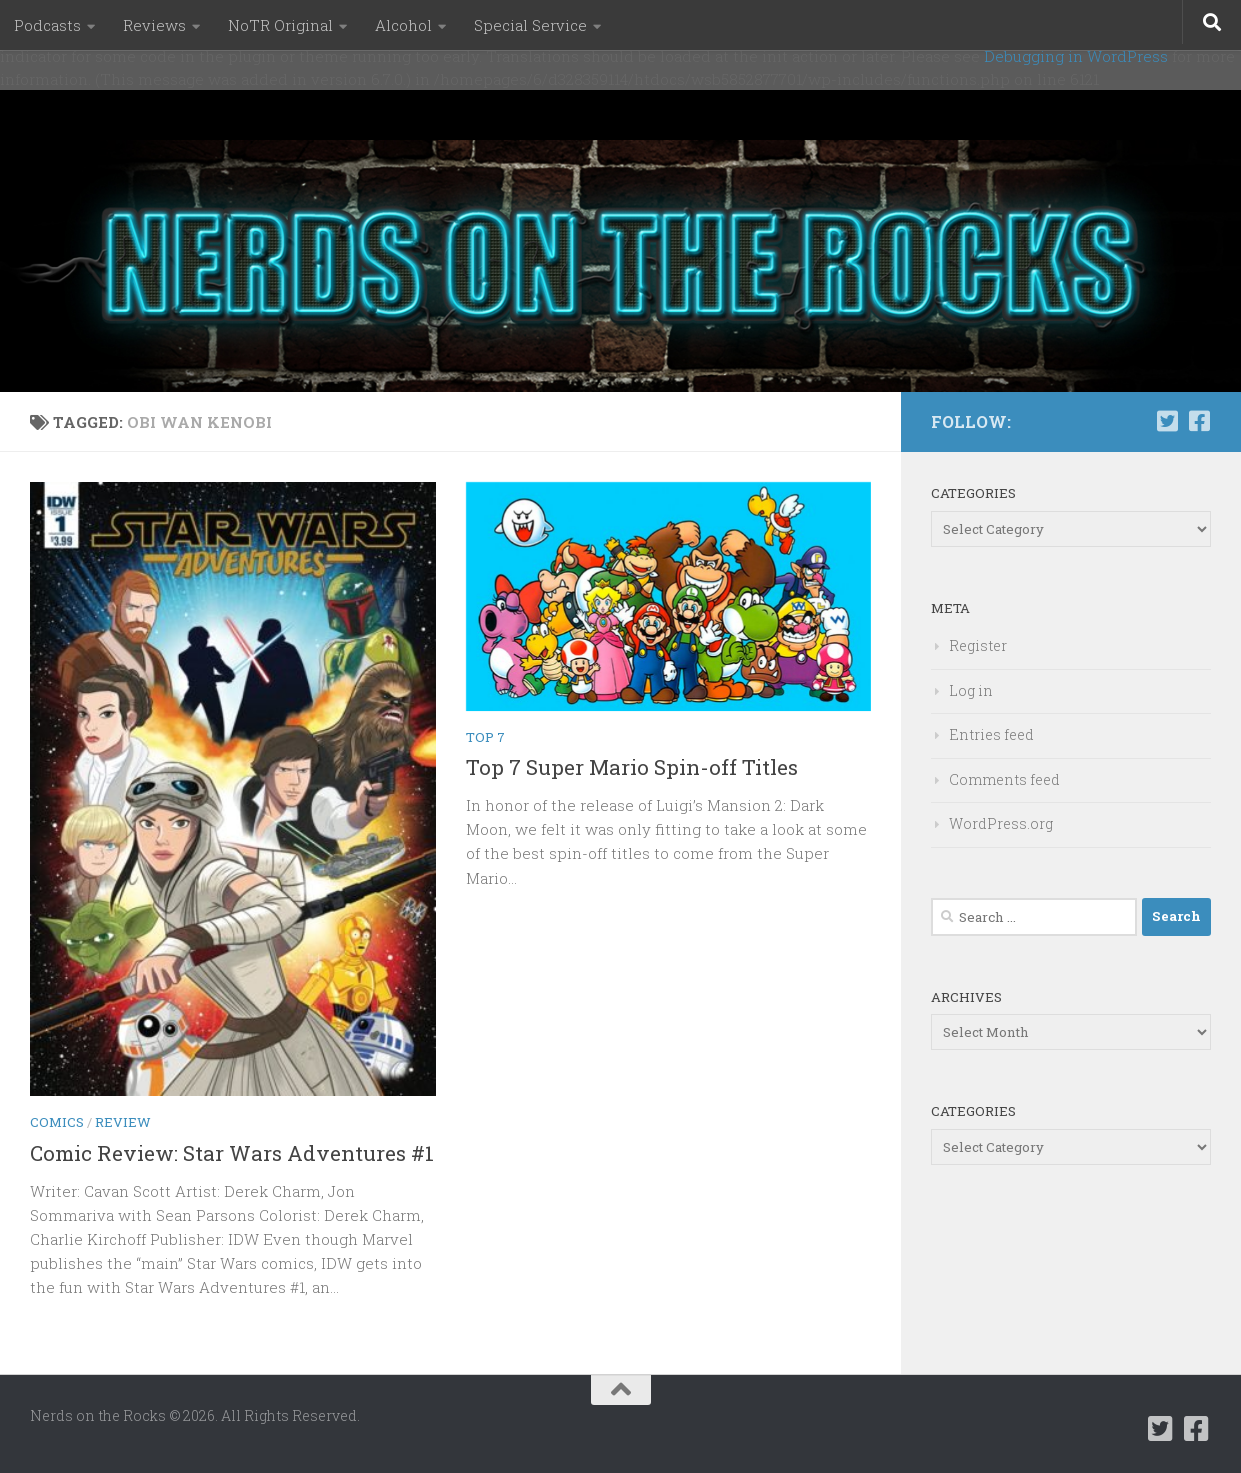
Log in (971, 690)
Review (123, 1122)
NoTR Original (280, 25)
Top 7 (485, 737)
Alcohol (403, 25)
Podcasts (47, 25)
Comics (57, 1122)
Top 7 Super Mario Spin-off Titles (632, 767)
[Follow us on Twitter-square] (1167, 421)
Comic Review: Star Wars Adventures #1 (232, 1153)
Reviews (154, 25)
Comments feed (1004, 779)
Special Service (530, 25)
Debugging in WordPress (1076, 56)
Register (978, 645)
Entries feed (991, 734)
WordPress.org (1001, 823)
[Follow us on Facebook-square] (1199, 421)
